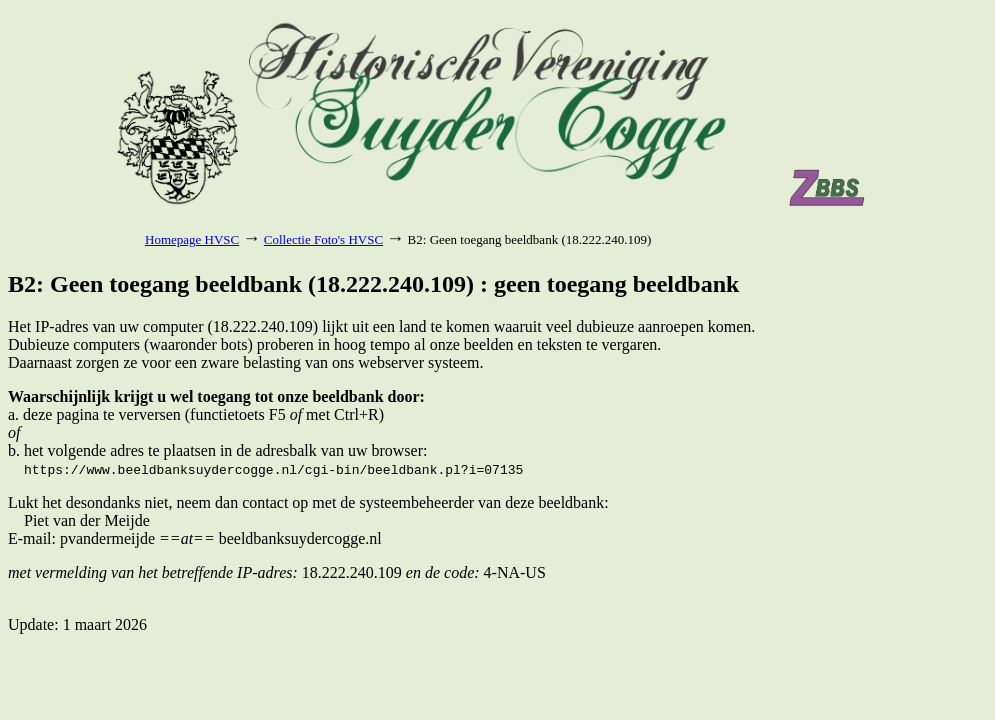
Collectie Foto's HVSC (323, 239)
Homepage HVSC (192, 239)
